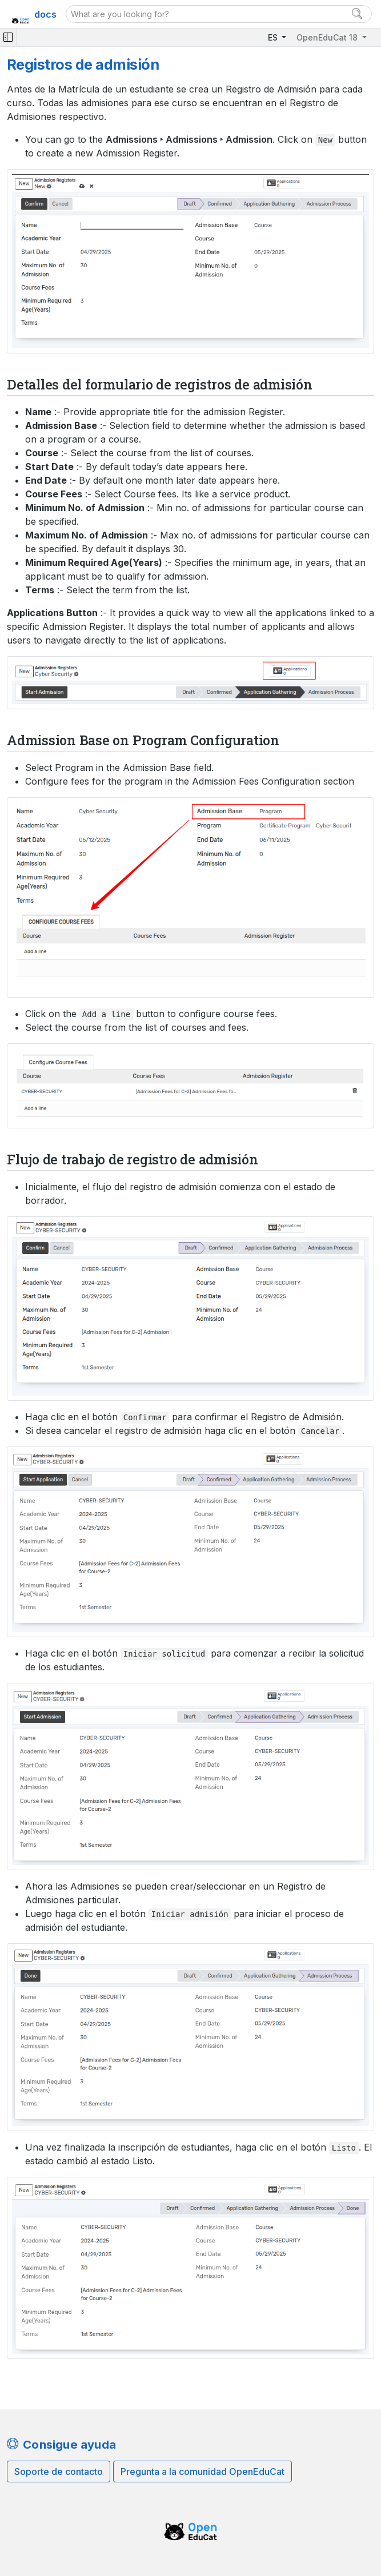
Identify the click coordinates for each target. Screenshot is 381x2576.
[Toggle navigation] (8, 37)
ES (274, 37)
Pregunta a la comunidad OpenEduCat (202, 2471)
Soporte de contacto (58, 2471)
